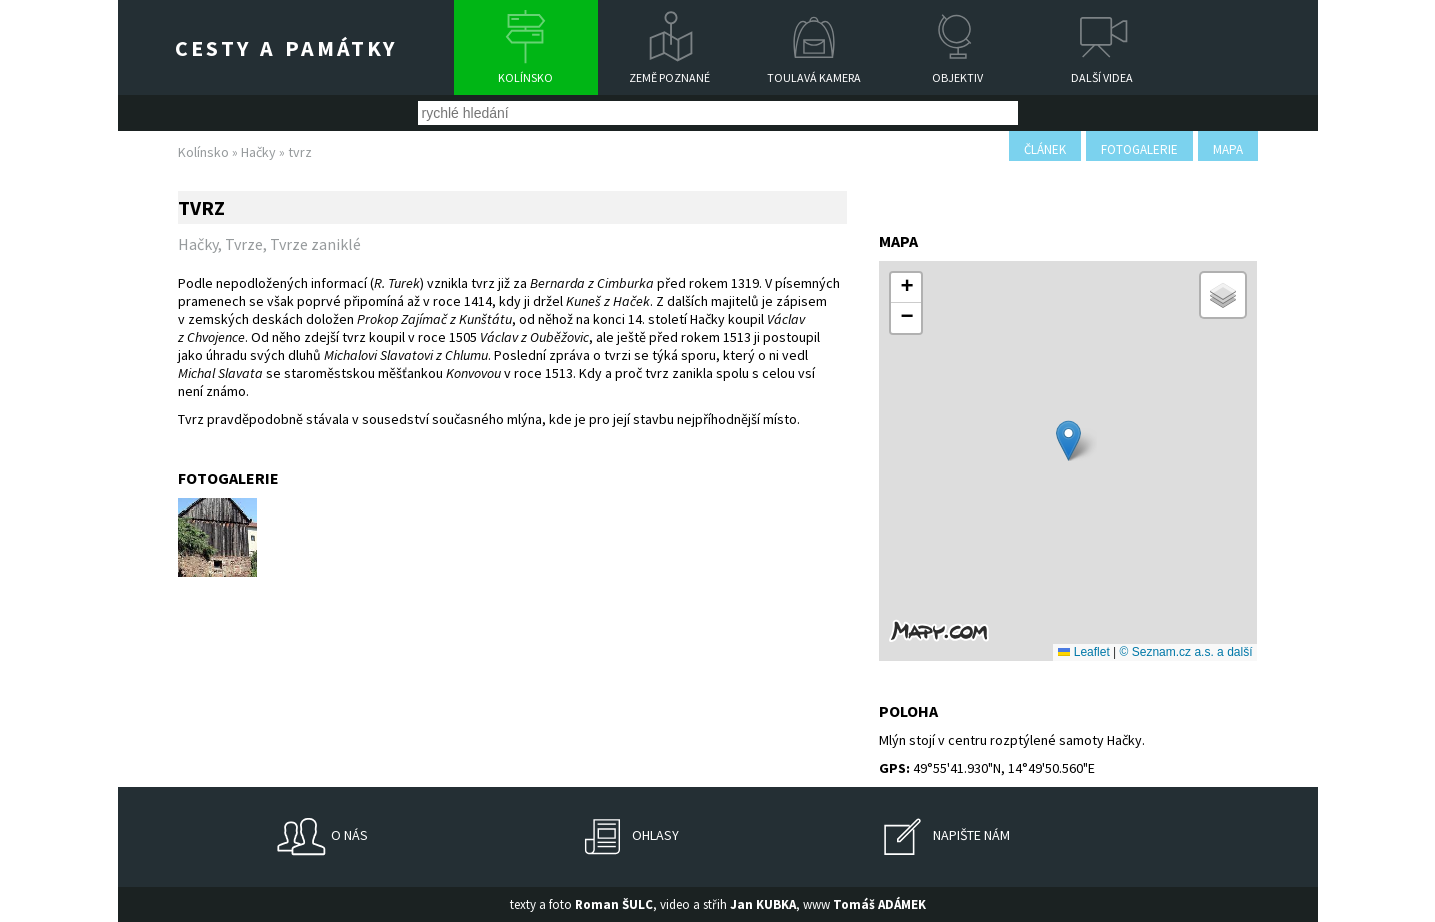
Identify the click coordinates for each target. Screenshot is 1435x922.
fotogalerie (1139, 149)
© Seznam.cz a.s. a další (1186, 652)
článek (1045, 149)
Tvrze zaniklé (315, 244)
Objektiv (957, 77)
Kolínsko (525, 77)
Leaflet (1083, 652)
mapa (1228, 149)
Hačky (258, 152)
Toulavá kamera (814, 77)
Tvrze (244, 244)
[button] (1068, 440)
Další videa (1102, 77)
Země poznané (669, 77)
